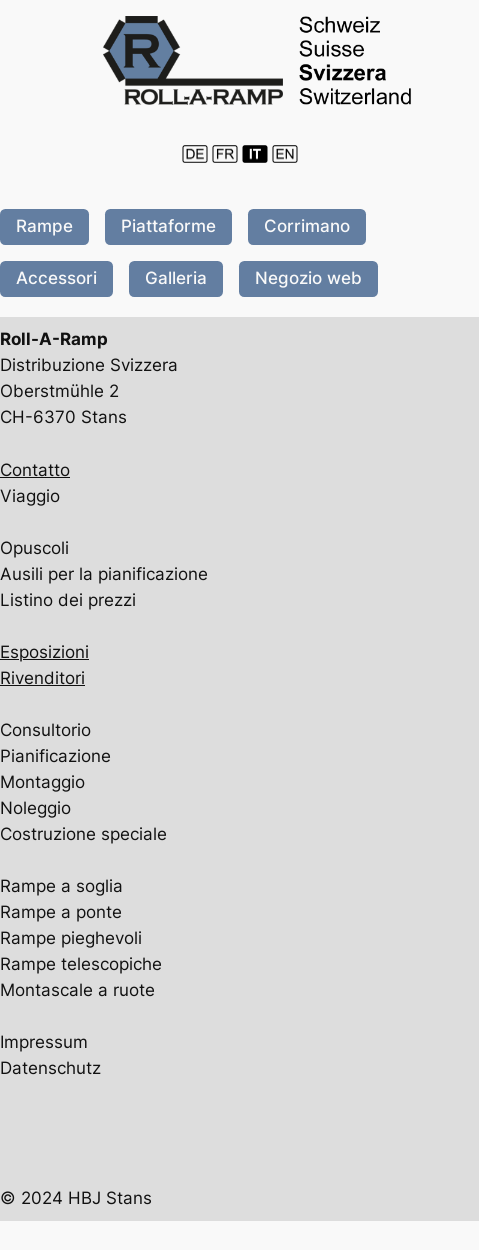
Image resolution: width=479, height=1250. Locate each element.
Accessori (56, 278)
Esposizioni (44, 652)
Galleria (176, 278)
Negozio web (308, 278)
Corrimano (307, 226)
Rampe (44, 226)
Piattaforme (168, 226)
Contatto (35, 470)
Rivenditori (42, 678)
